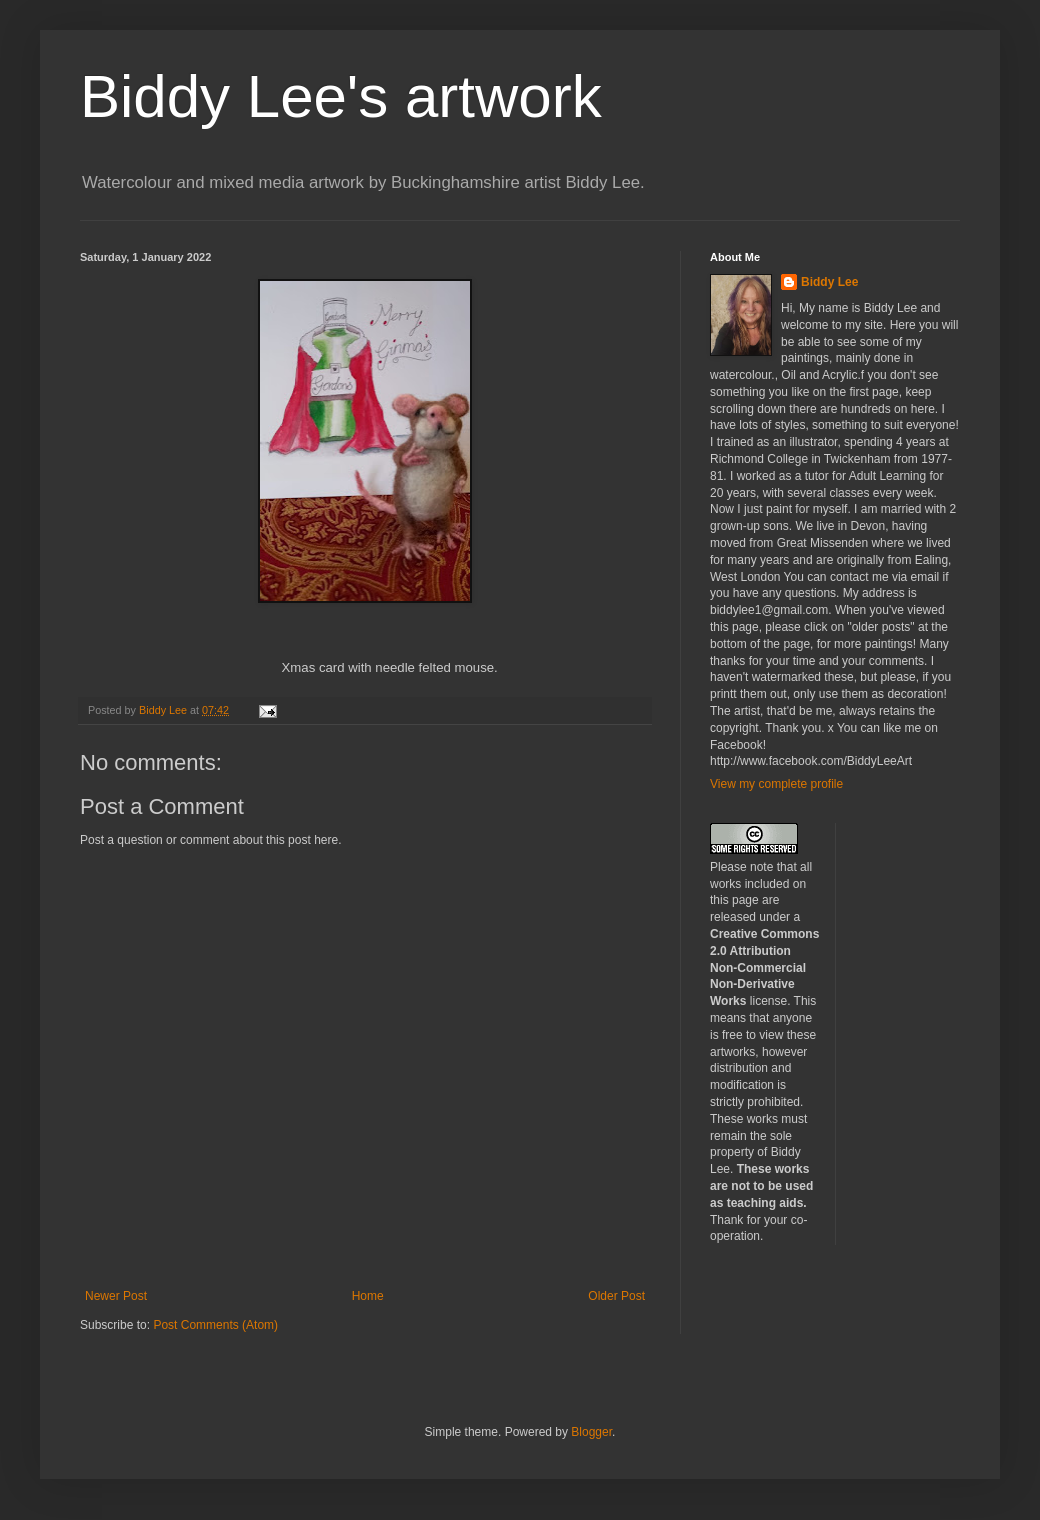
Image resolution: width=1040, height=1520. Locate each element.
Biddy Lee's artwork (341, 96)
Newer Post (116, 1296)
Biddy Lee (829, 282)
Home (368, 1296)
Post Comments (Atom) (215, 1325)
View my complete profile (776, 784)
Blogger (591, 1432)
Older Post (616, 1296)
